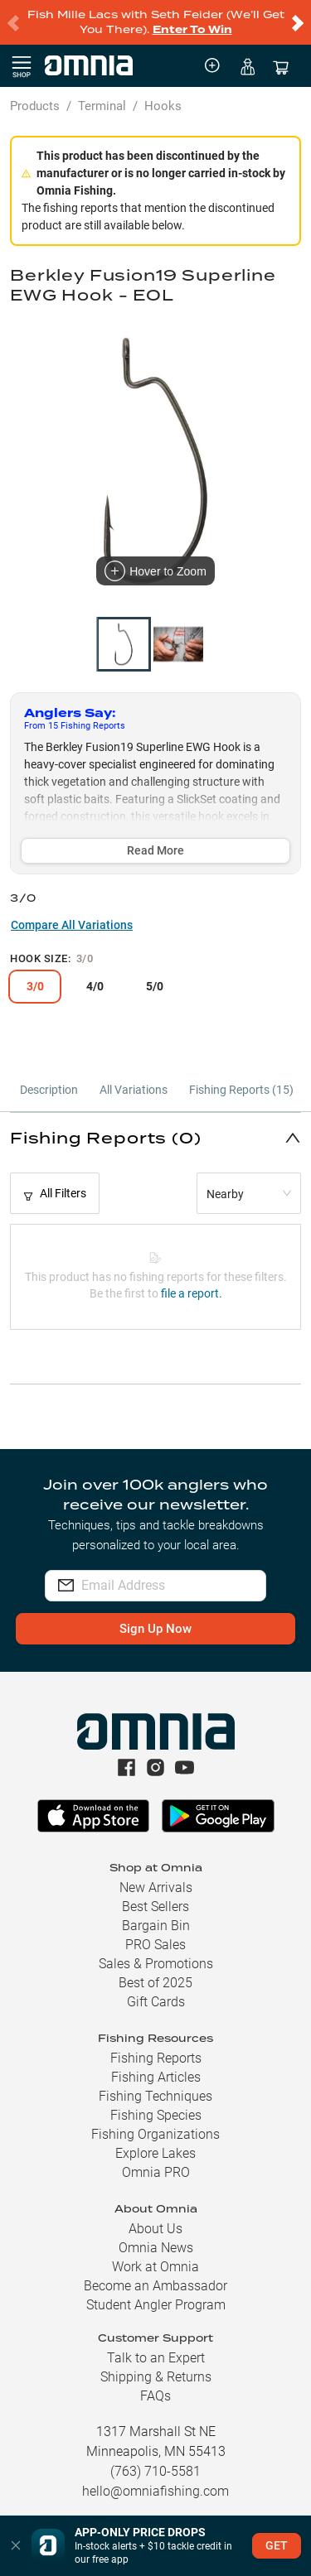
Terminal (102, 106)
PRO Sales (155, 1944)
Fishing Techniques (155, 2096)
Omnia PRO (156, 2172)
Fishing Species (156, 2115)
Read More (155, 850)
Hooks (163, 106)
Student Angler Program (156, 2305)
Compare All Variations (72, 925)
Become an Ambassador (155, 2286)
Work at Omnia (155, 2267)
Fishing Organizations (155, 2134)
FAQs (155, 2396)
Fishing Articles (156, 2077)
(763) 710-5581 (155, 2471)
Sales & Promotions (156, 1964)
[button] (155, 1137)
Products (35, 106)
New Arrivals (155, 1887)
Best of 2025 (155, 1983)
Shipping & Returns (155, 2377)
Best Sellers (155, 1906)
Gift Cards (156, 2002)
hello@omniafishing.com (155, 2491)
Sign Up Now (155, 1628)
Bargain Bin (156, 1925)
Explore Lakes (155, 2153)
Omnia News (156, 2248)
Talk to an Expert (156, 2358)
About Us (155, 2229)
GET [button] (276, 2545)
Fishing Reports (156, 2058)
